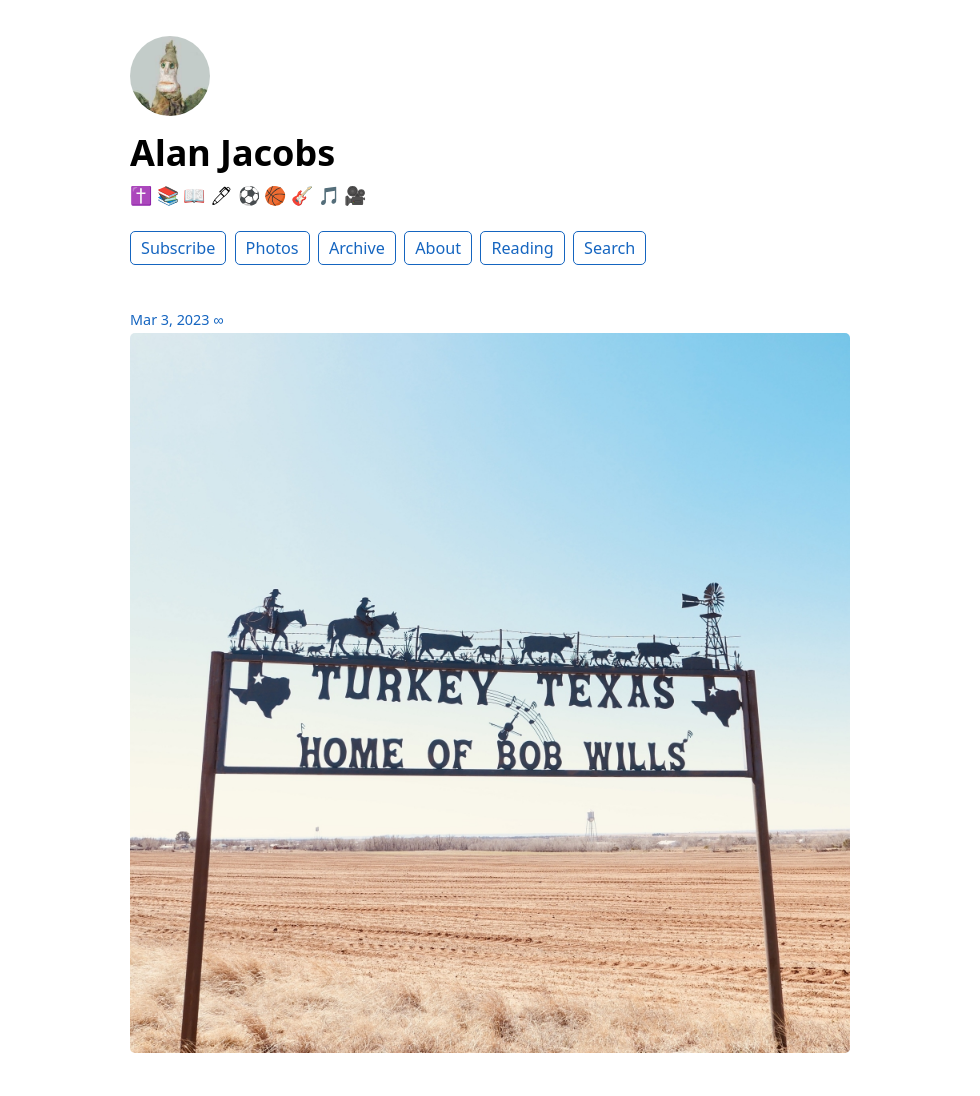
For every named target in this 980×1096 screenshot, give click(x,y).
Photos (272, 248)
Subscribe (178, 248)
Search (609, 248)
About (438, 248)
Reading (522, 248)
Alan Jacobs (232, 152)
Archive (357, 248)
